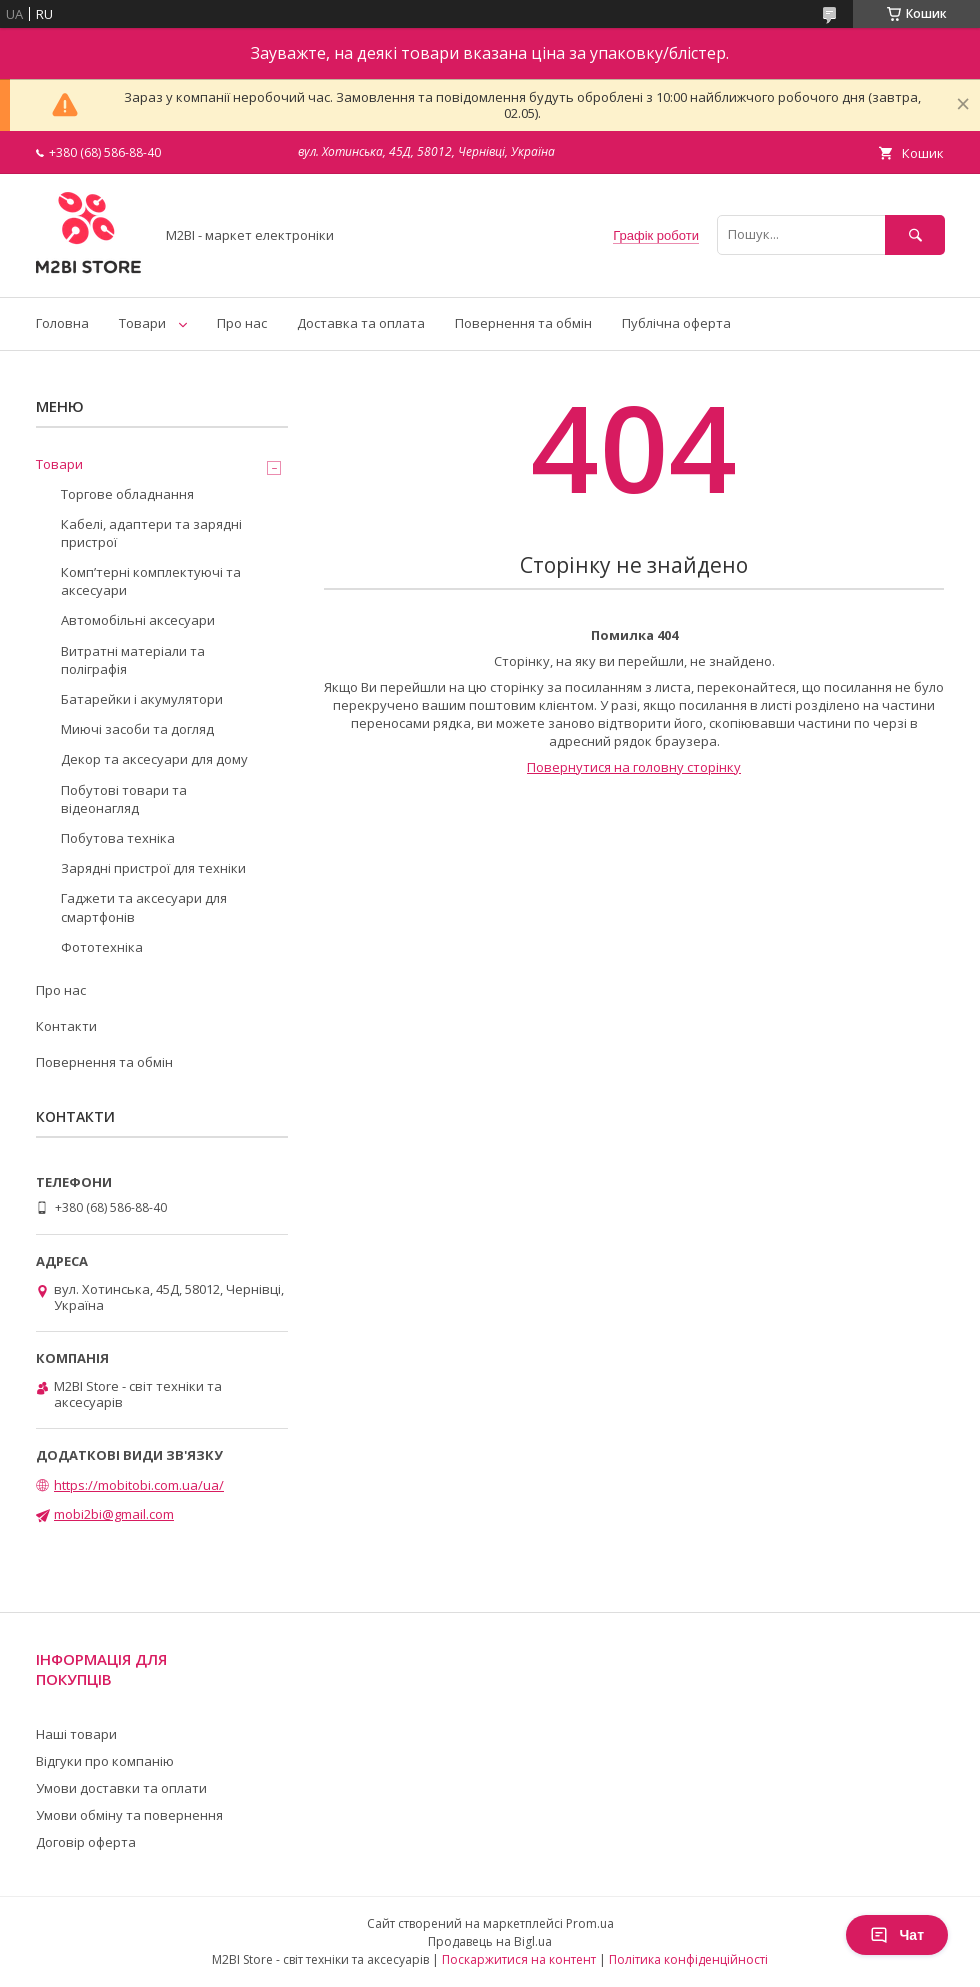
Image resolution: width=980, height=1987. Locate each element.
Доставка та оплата (361, 323)
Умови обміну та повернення (129, 1815)
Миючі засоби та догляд (137, 729)
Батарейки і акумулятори (142, 699)
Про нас (242, 323)
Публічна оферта (676, 323)
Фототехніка (102, 947)
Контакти (66, 1026)
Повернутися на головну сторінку (634, 767)
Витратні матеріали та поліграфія (133, 660)
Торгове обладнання (127, 494)
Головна (62, 323)
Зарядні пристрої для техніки (153, 868)
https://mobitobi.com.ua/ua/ (139, 1485)
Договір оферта (86, 1842)
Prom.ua (590, 1923)
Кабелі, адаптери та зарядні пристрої (151, 533)
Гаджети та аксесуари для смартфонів (144, 907)
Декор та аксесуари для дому (154, 759)
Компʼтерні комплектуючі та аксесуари (151, 581)
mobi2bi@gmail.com (114, 1514)
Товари (142, 323)
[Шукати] (915, 234)
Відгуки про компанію (105, 1761)
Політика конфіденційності (688, 1959)
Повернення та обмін (523, 323)
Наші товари (76, 1734)
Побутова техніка (118, 838)
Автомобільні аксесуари (138, 620)
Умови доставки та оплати (121, 1788)
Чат (897, 1935)
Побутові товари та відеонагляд (124, 799)
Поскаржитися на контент (519, 1959)
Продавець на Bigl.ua (490, 1941)
